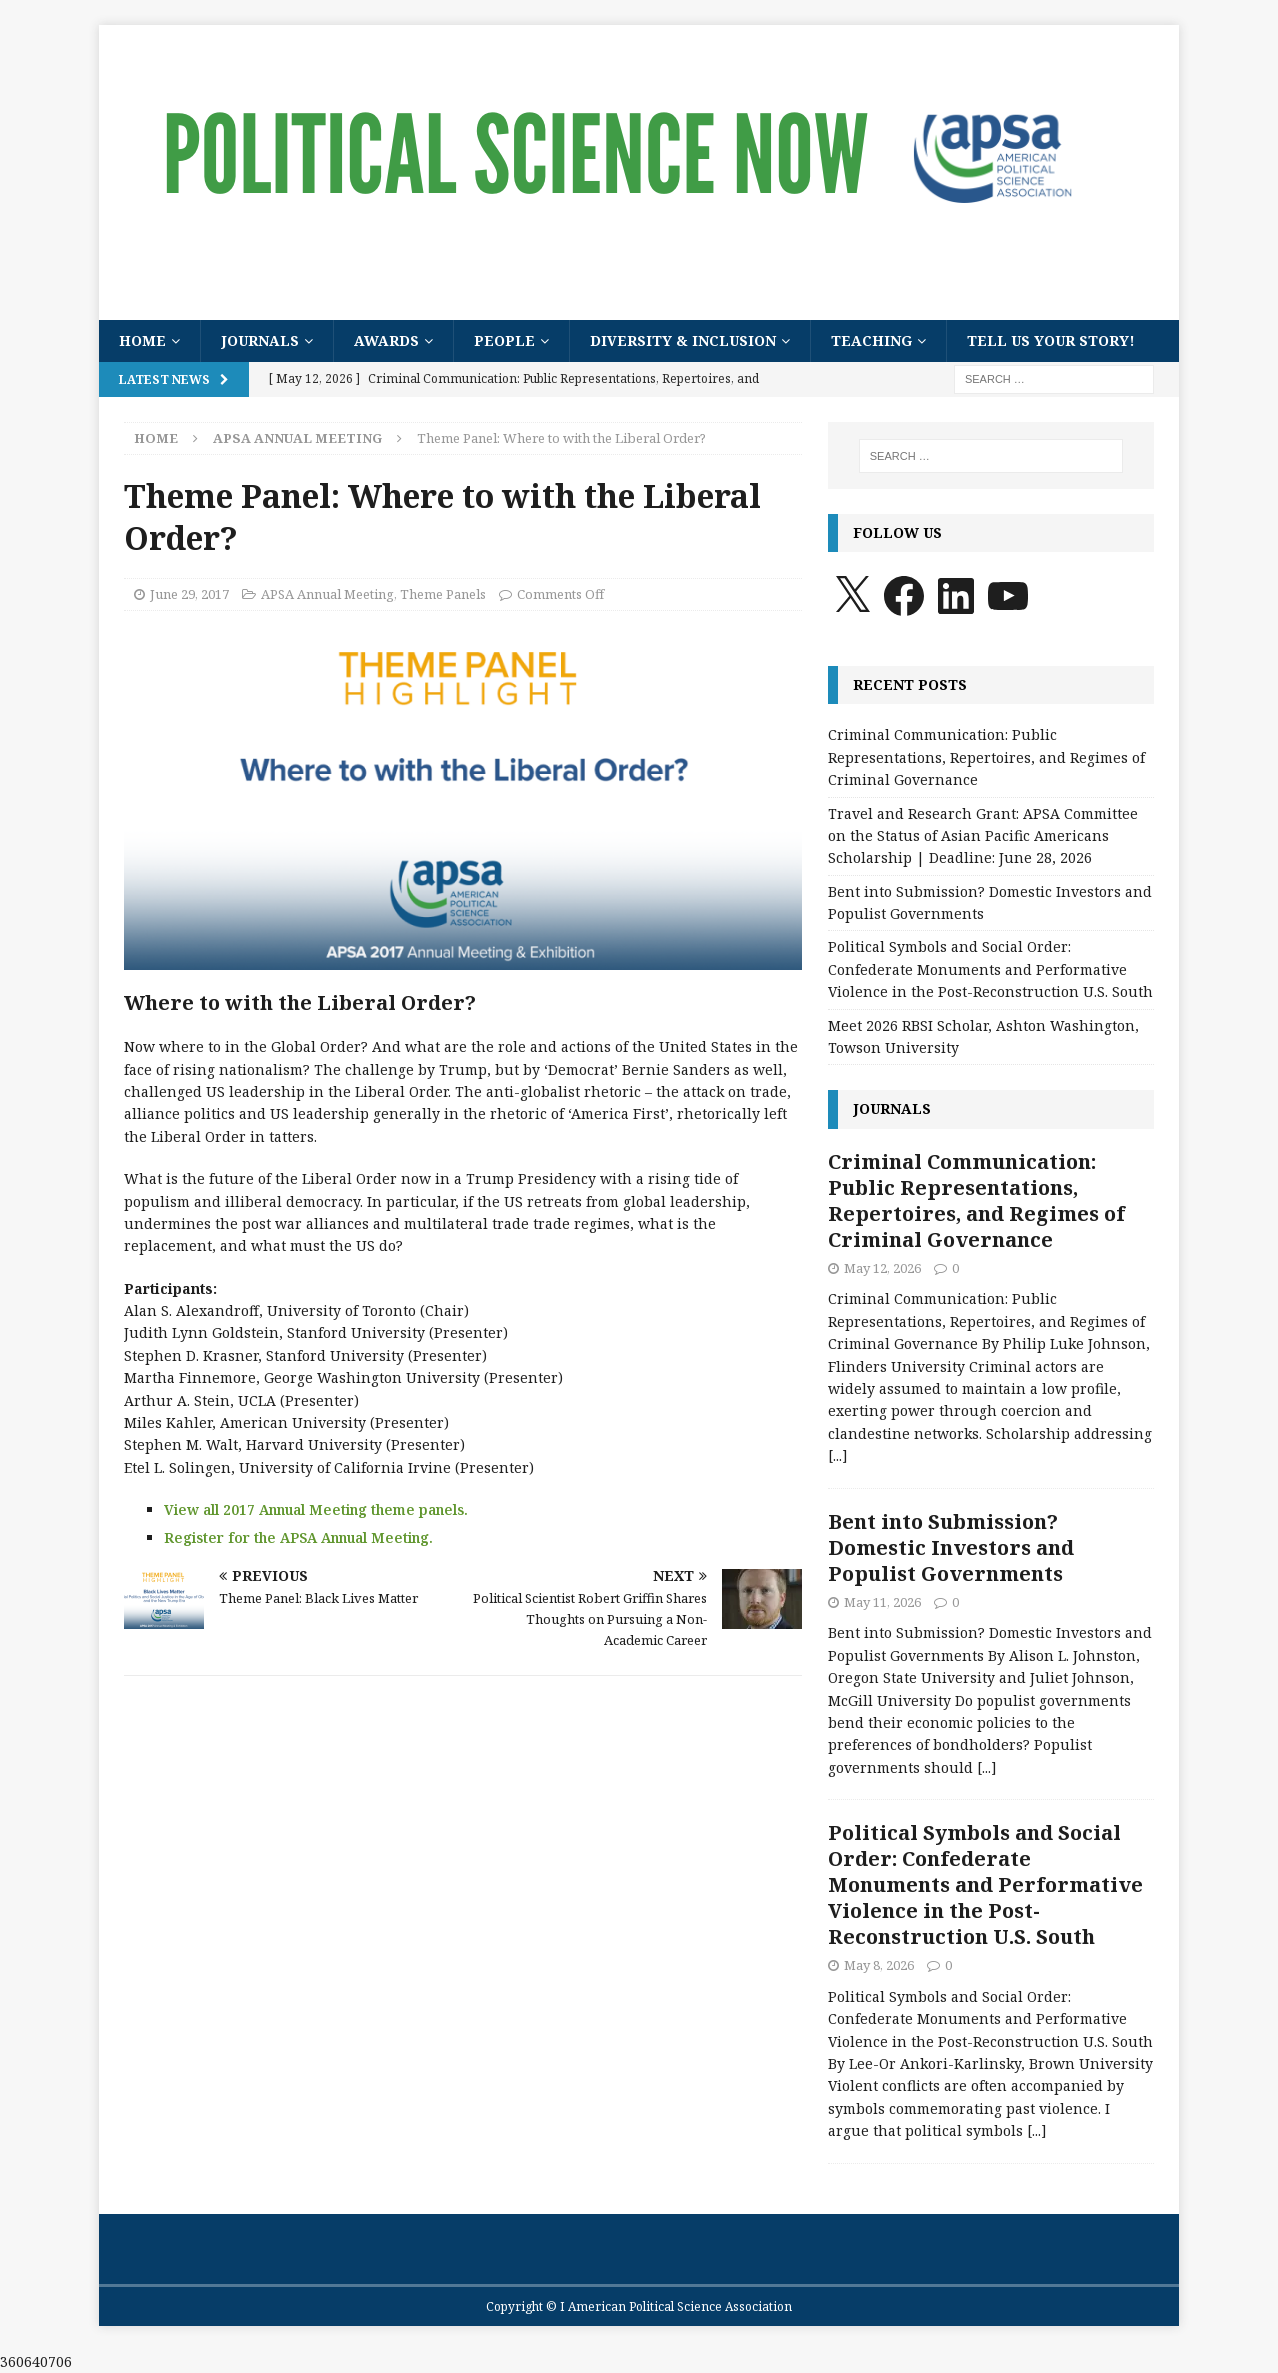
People (504, 340)
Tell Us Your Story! (1051, 340)
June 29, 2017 (189, 594)
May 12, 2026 (882, 1268)
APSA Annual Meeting (327, 594)
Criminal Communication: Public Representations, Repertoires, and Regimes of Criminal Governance (986, 757)
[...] (838, 1455)
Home (142, 340)
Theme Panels (443, 594)
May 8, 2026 (879, 1965)
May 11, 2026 (882, 1602)
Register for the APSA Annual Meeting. (298, 1537)
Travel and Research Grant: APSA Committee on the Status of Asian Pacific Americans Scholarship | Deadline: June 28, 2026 (983, 836)
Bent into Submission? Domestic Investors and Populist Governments (951, 1547)
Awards (386, 340)
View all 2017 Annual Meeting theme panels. (316, 1509)
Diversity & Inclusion (683, 340)
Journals (260, 340)
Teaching (871, 340)
